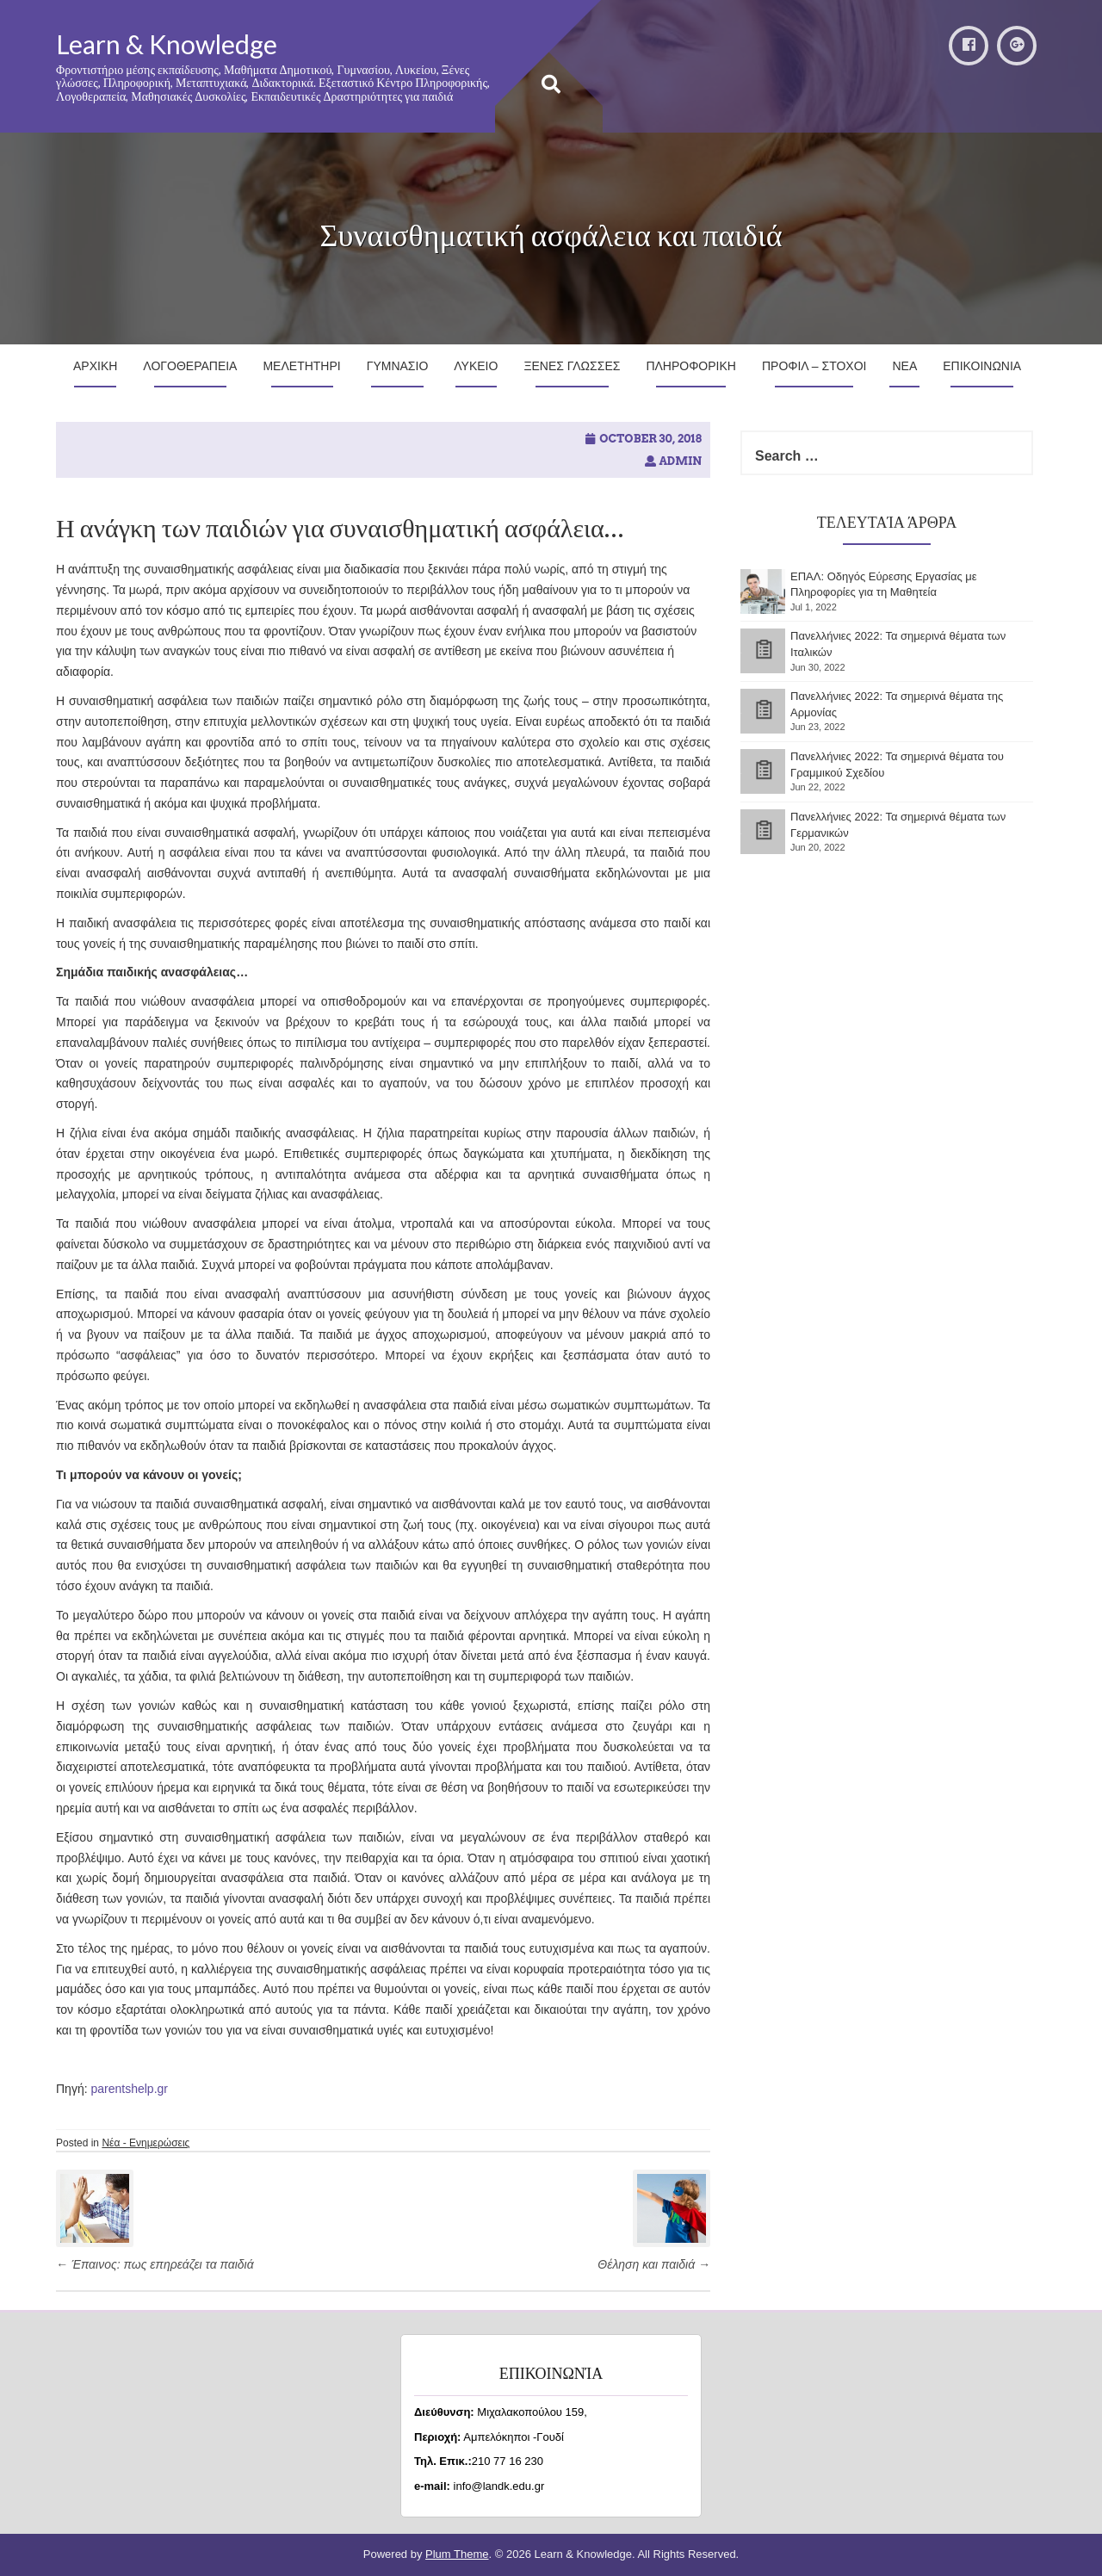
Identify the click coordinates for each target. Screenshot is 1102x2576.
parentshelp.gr (129, 2089)
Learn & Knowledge (166, 43)
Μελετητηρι (301, 366)
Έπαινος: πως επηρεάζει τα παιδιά (155, 2264)
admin (680, 461)
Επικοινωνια (982, 366)
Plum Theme (456, 2554)
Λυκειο (476, 366)
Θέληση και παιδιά (653, 2264)
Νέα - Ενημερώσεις (145, 2143)
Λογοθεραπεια (190, 366)
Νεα (904, 366)
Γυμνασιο (398, 366)
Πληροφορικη (691, 366)
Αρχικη (95, 366)
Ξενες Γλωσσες (571, 366)
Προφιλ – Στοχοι (814, 366)
